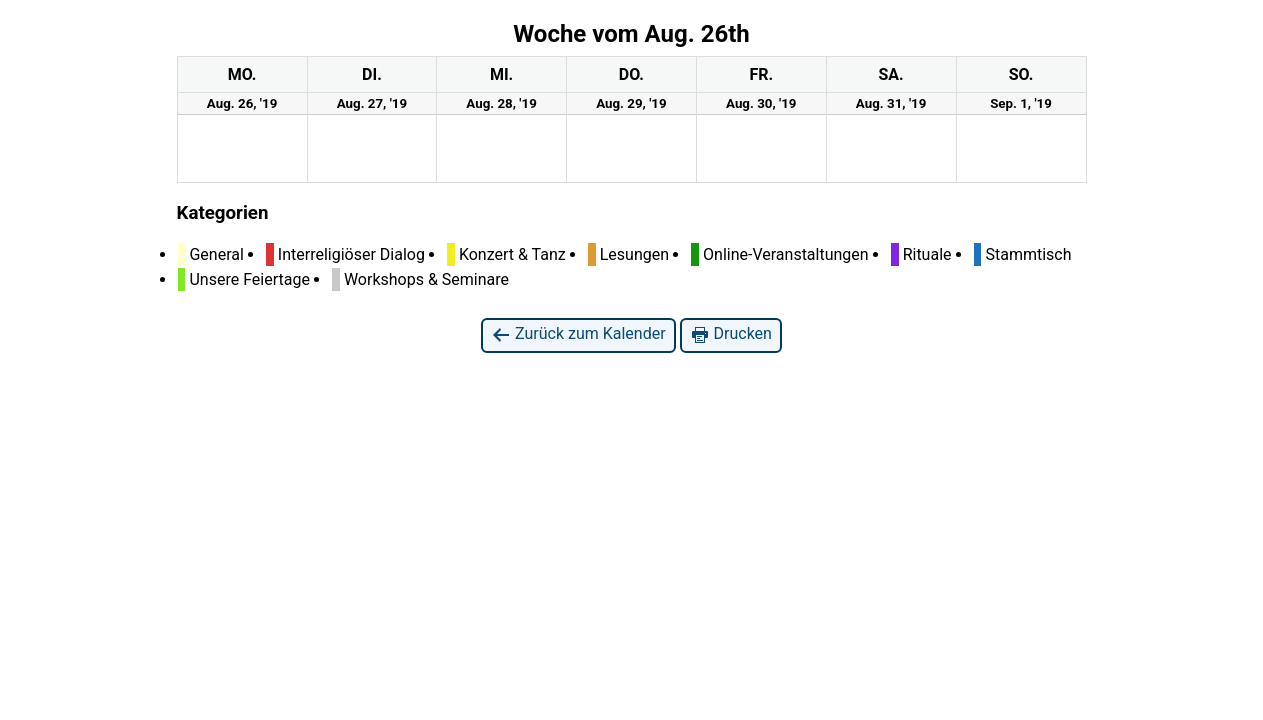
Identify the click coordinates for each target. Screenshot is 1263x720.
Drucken (731, 334)
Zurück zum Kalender (578, 334)
